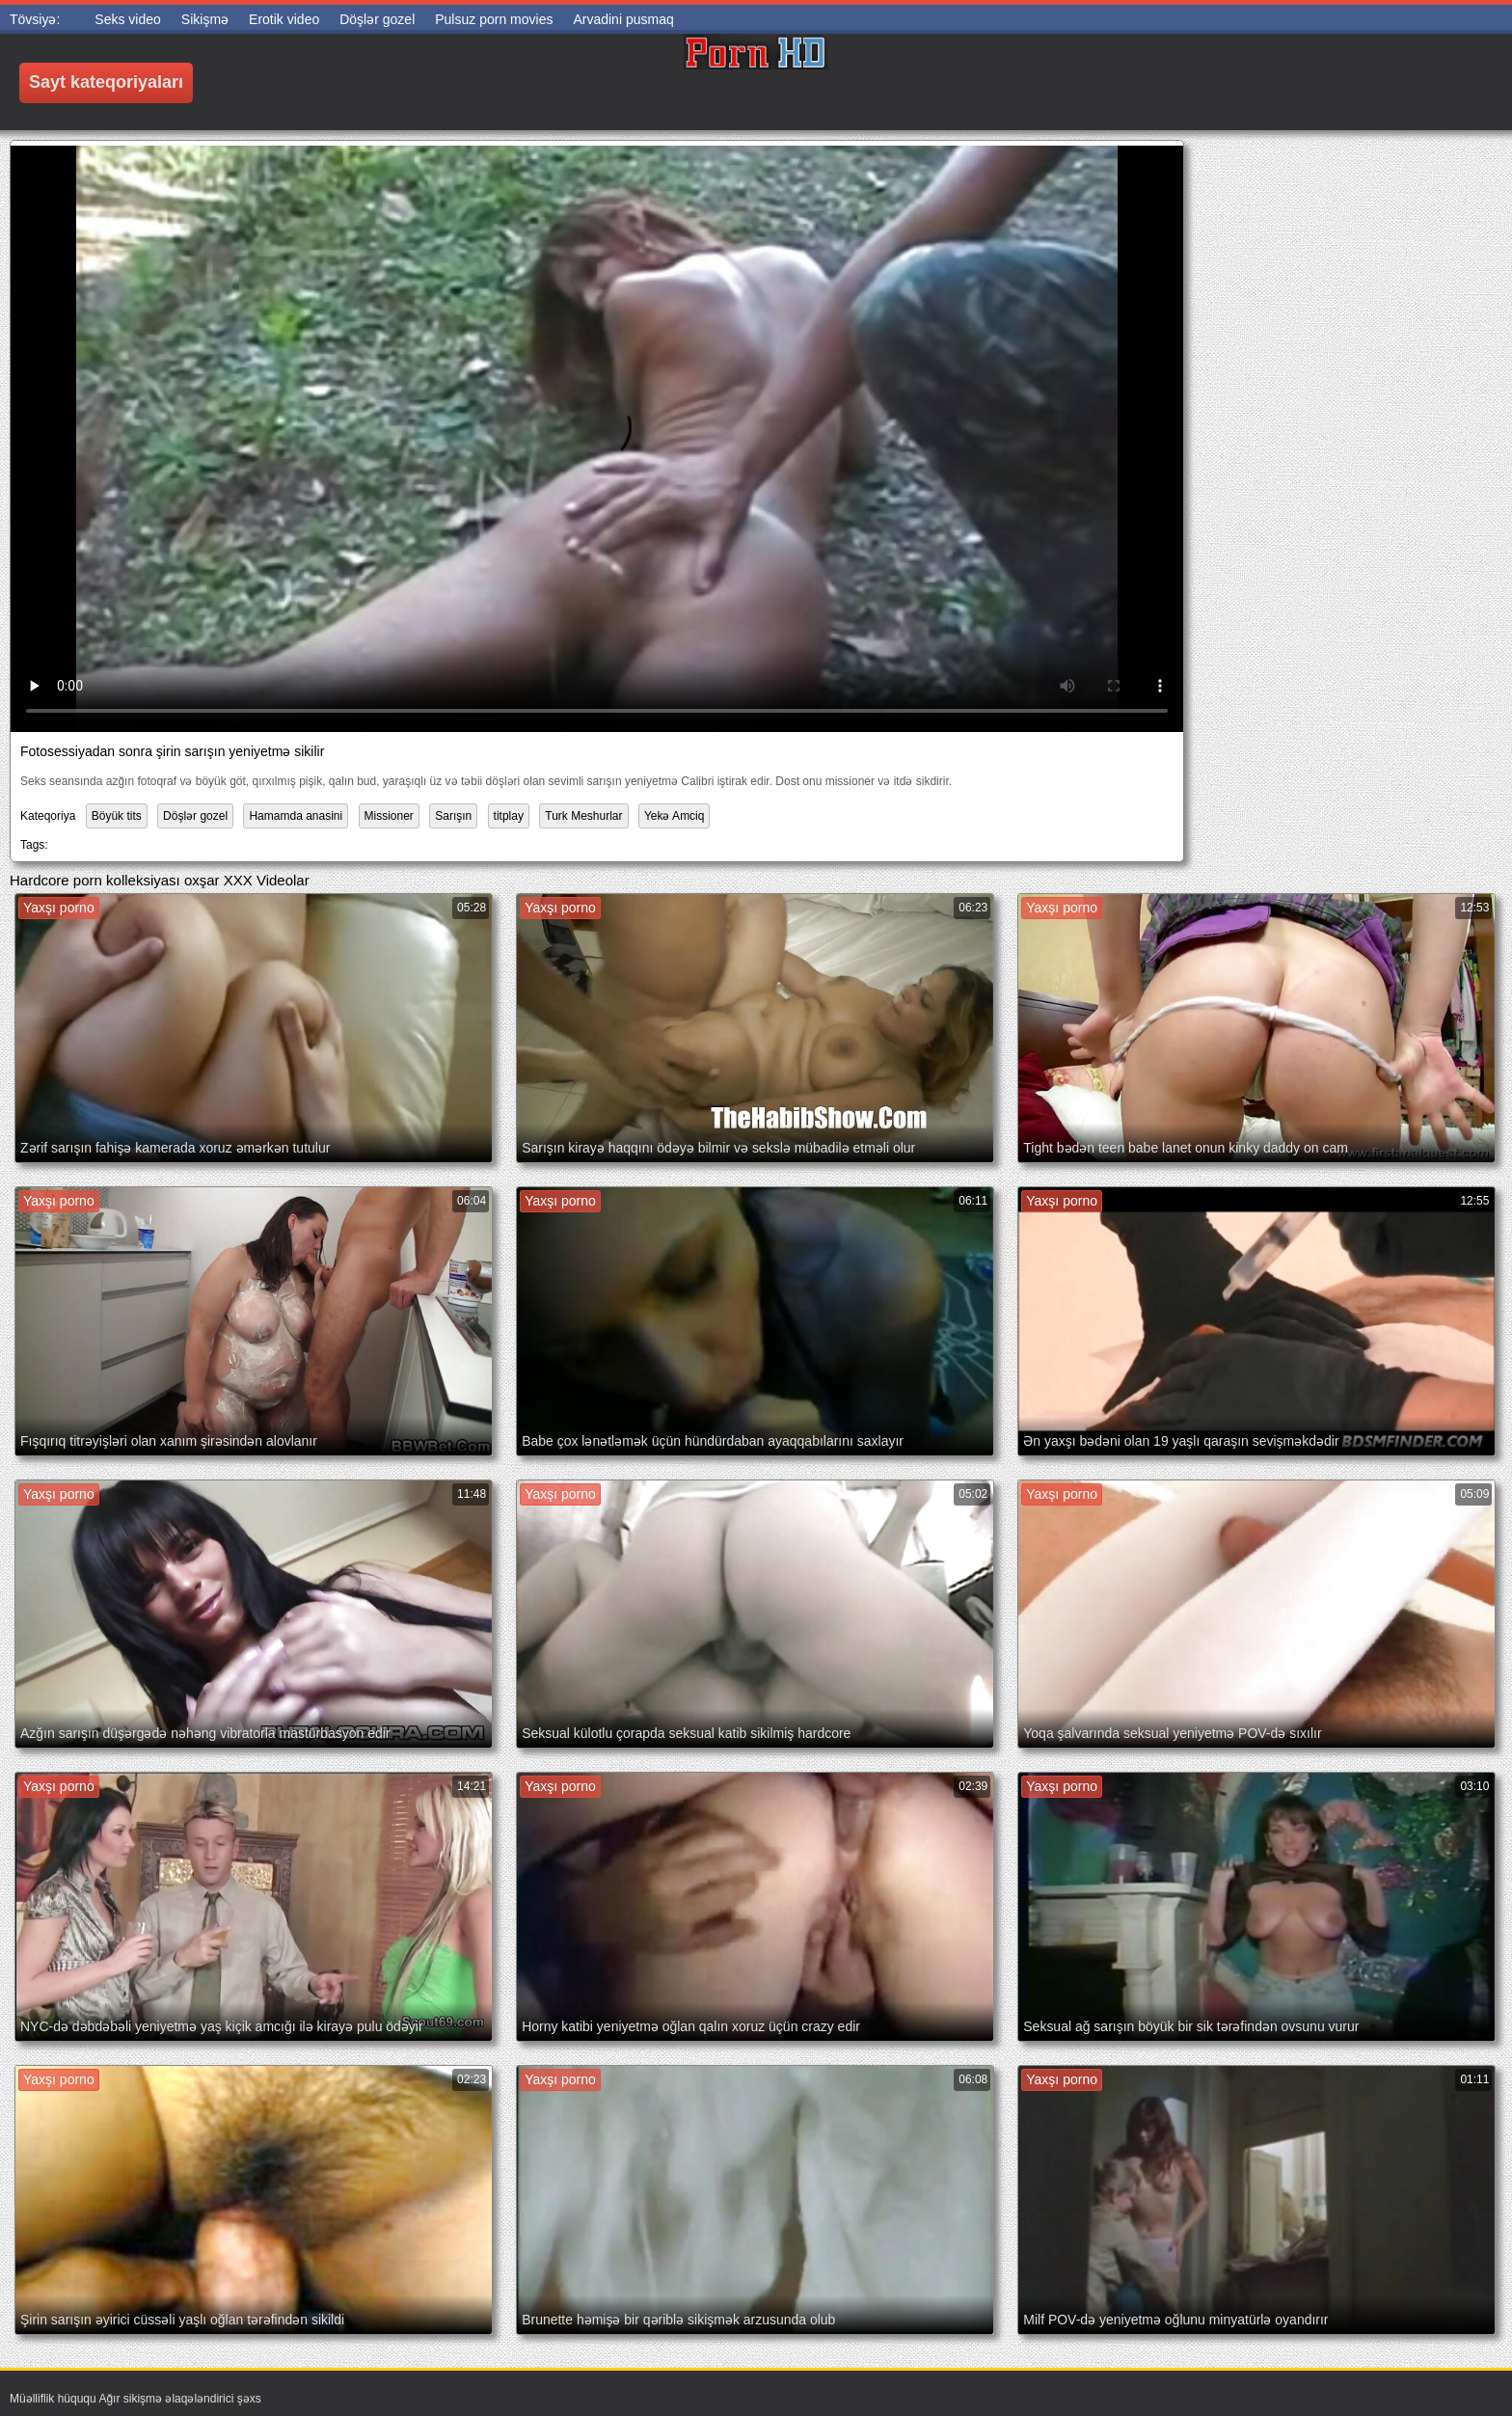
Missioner (389, 816)
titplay (509, 816)
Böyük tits (117, 816)
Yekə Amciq (674, 816)
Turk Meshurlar (583, 816)
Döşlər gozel (195, 816)
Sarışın (453, 816)
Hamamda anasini (295, 816)
